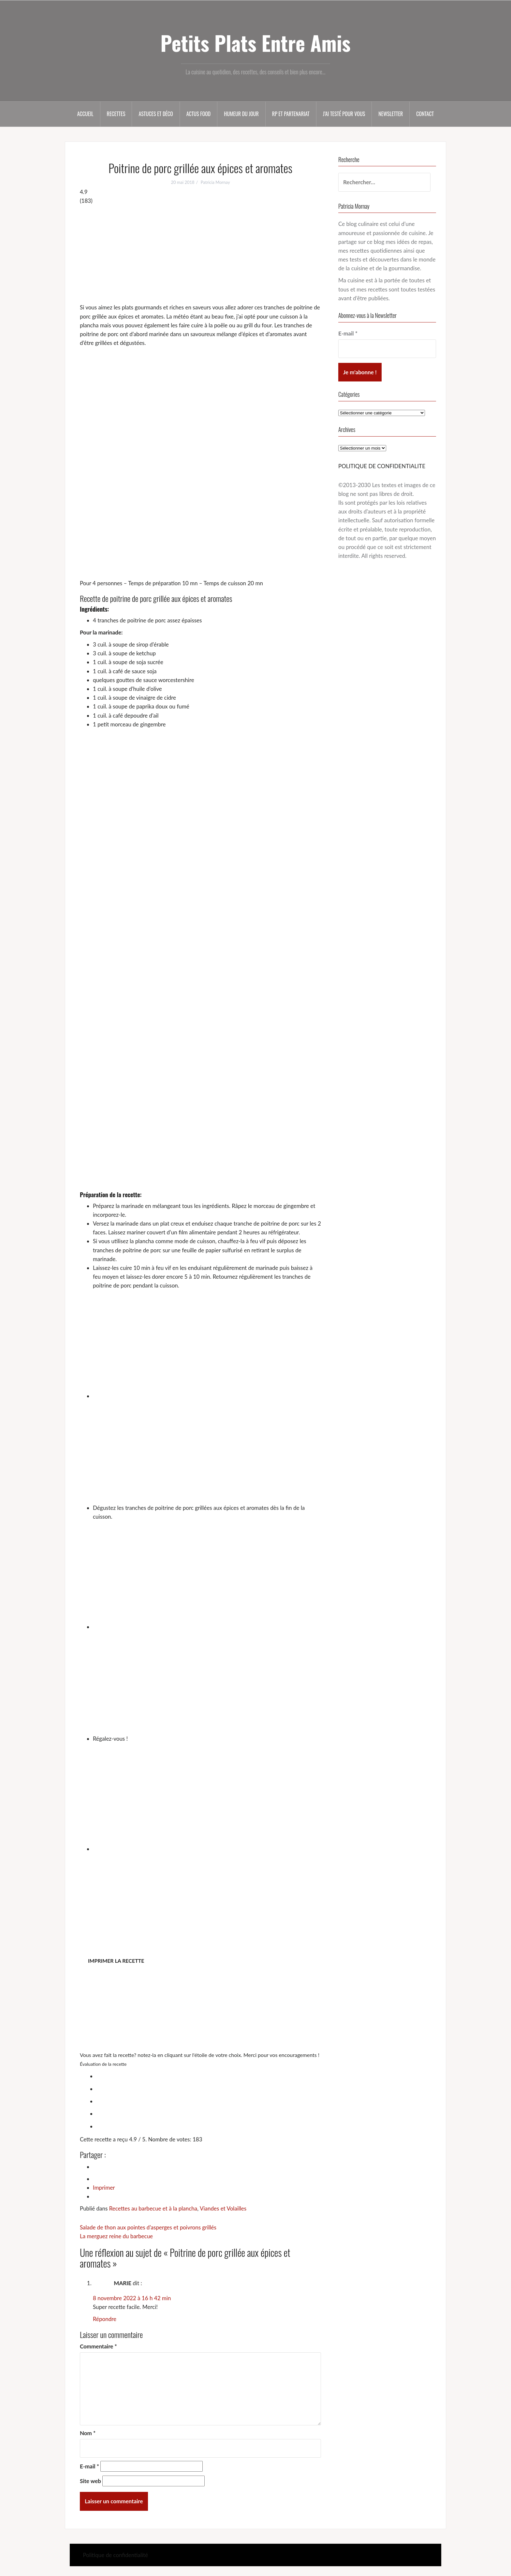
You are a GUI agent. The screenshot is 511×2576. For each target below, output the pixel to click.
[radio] (207, 2075)
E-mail (89, 2466)
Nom (87, 2433)
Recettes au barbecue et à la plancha (153, 2208)
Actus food (198, 114)
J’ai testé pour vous (344, 114)
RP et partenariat (291, 114)
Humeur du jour (241, 114)
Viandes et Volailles (223, 2208)
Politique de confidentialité (115, 2555)
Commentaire (98, 2346)
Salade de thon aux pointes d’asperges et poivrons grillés (148, 2227)
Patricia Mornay (215, 182)
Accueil (85, 114)
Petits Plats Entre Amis (255, 43)
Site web (90, 2481)
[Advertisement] (200, 254)
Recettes (116, 114)
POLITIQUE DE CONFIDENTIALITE (381, 466)
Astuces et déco (156, 114)
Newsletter (390, 114)
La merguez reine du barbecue (116, 2236)
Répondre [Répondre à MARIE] (104, 2318)
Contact (425, 114)
